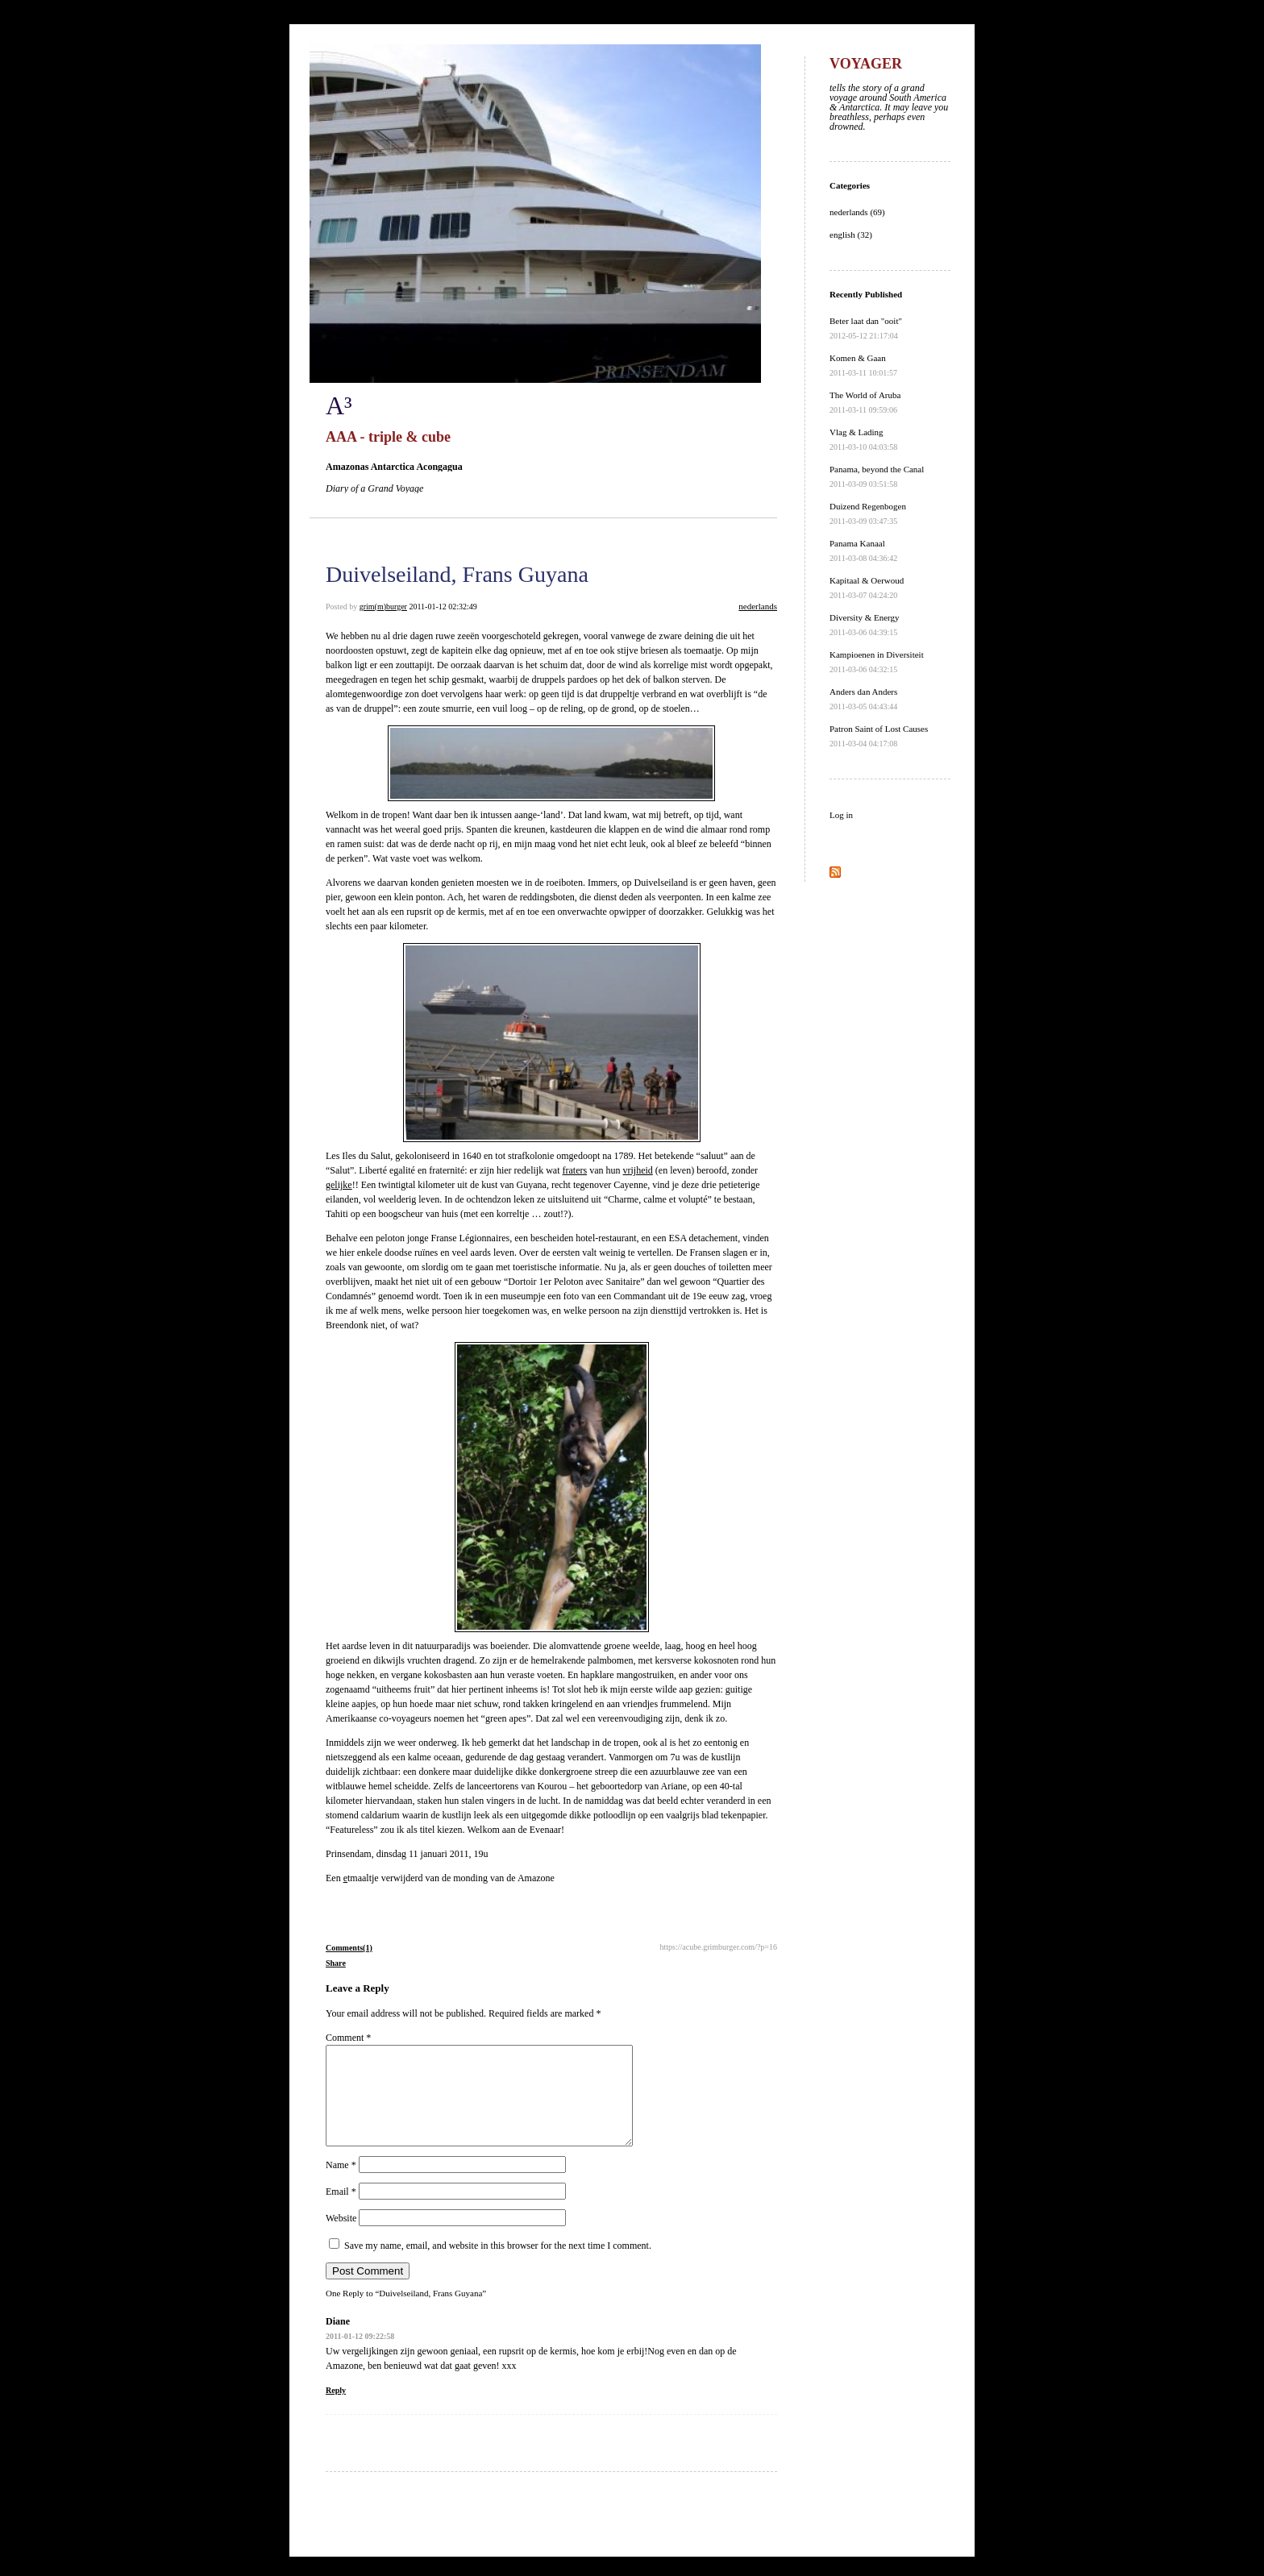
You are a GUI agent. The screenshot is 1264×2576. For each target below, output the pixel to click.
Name (341, 2184)
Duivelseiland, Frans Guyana (457, 574)
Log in (841, 815)
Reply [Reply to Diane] (336, 2409)
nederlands (757, 606)
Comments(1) (349, 1947)
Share (336, 1963)
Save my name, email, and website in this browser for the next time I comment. (497, 2265)
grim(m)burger (383, 606)
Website (341, 2237)
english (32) (851, 234)
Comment (348, 2037)
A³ (339, 405)
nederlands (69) (857, 212)
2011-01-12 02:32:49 (442, 606)
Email (341, 2211)
